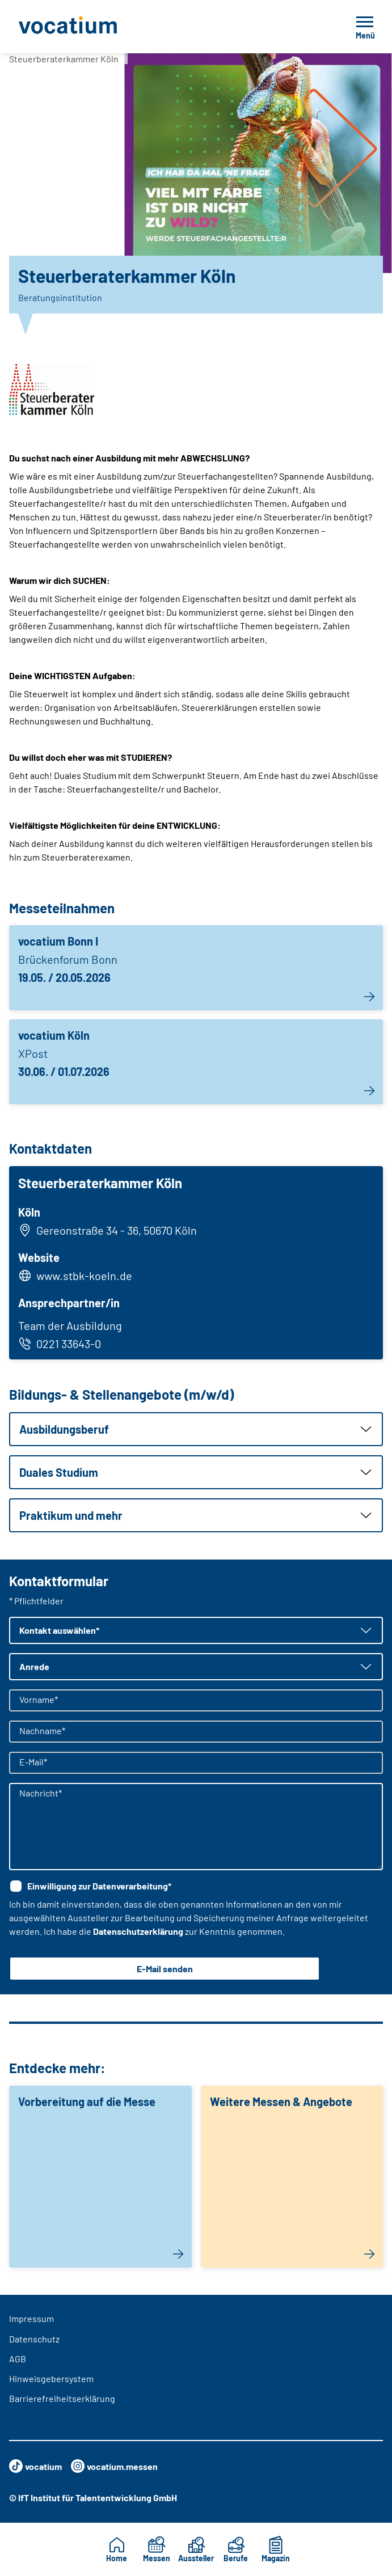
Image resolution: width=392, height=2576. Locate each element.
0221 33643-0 (59, 1343)
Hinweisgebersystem (51, 2378)
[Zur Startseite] (93, 26)
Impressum (31, 2318)
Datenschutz (34, 2338)
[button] (196, 1429)
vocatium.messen (114, 2466)
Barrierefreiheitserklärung (62, 2398)
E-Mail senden (165, 1968)
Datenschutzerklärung (138, 1931)
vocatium (35, 2466)
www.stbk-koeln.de (84, 1275)
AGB (17, 2358)
